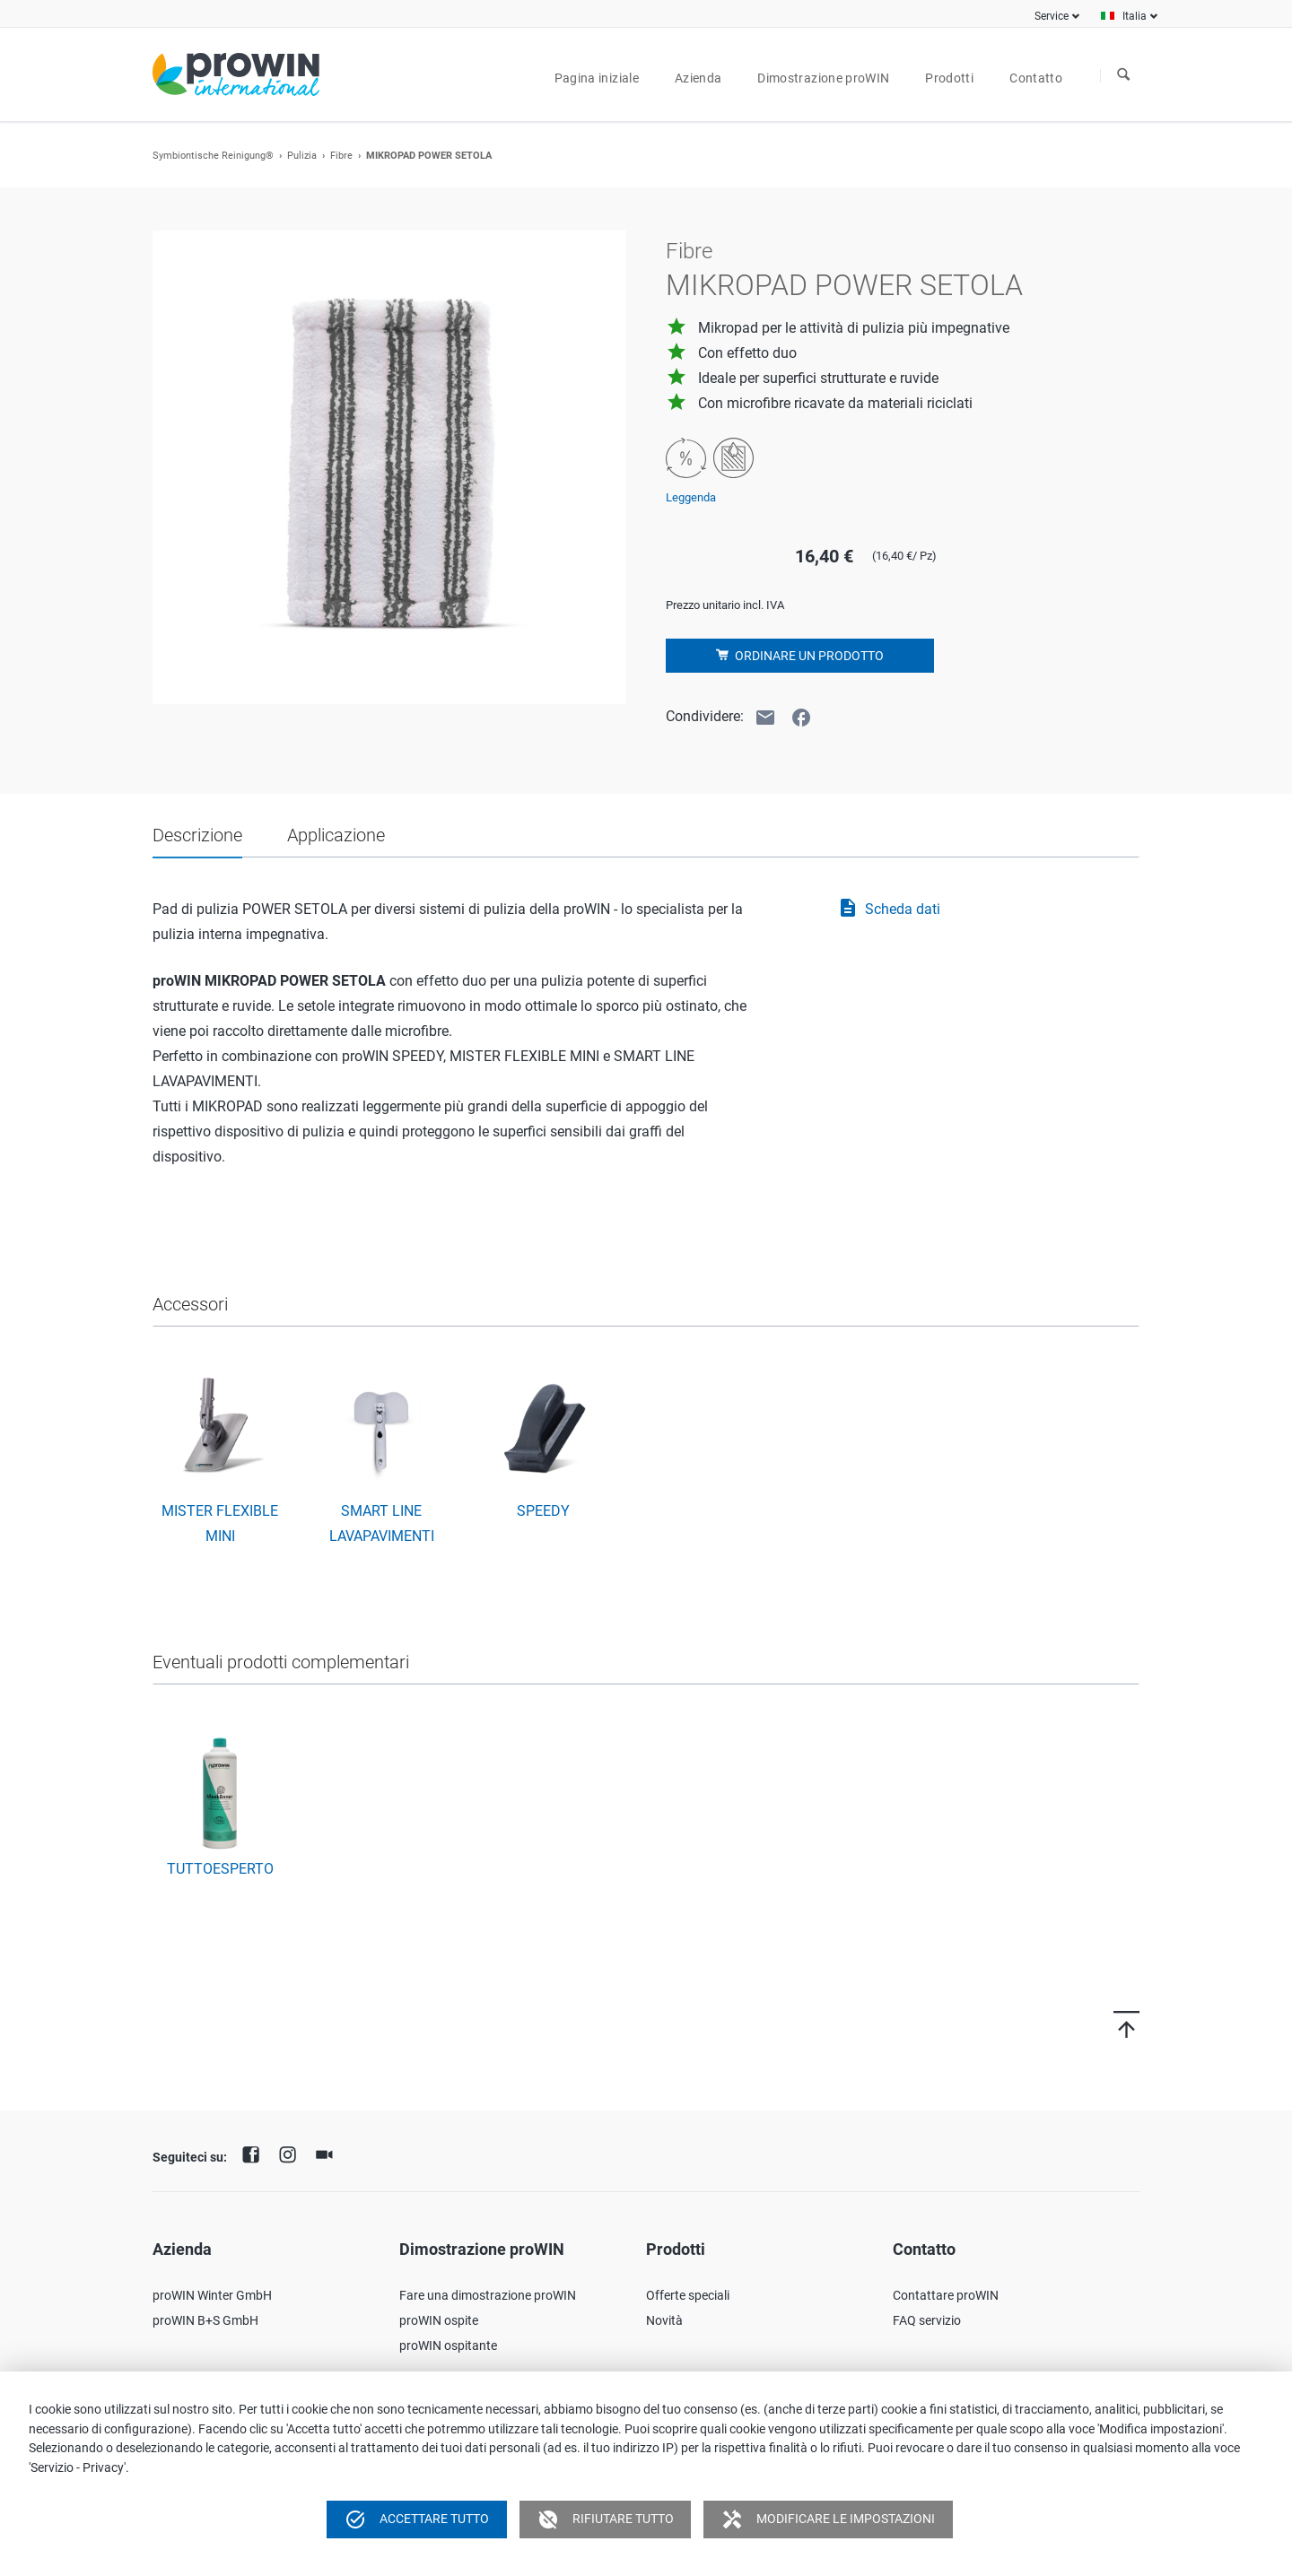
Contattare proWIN (946, 2295)
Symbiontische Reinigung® (213, 155)
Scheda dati (888, 909)
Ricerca (1123, 75)
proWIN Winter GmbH (212, 2295)
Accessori (190, 1304)
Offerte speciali (687, 2295)
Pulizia (302, 155)
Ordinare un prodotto (808, 655)
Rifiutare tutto (605, 2519)
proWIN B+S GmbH (205, 2320)
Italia (1134, 16)
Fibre (341, 155)
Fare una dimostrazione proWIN (487, 2295)
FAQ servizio (927, 2320)
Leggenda (691, 497)
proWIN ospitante (448, 2345)
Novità (664, 2320)
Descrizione (197, 835)
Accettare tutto (417, 2519)
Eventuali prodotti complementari (281, 1662)
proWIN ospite (438, 2320)
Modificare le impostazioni (828, 2519)
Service (1051, 16)
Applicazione (336, 835)
